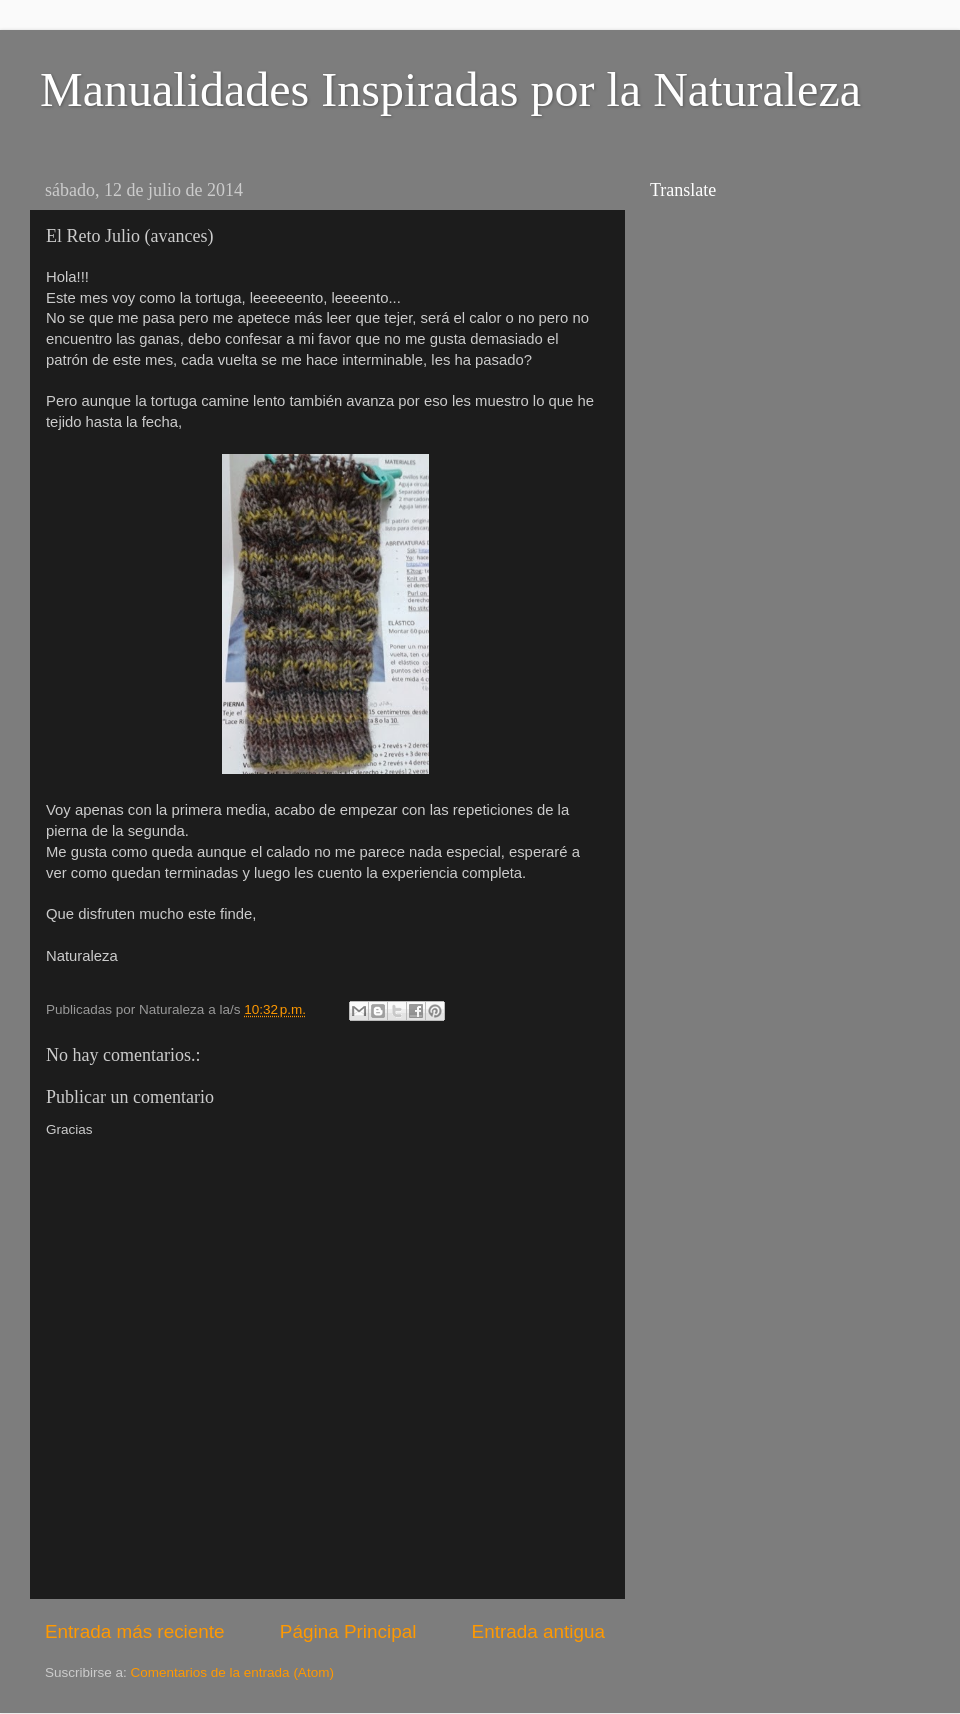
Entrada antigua (538, 1631)
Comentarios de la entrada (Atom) (232, 1672)
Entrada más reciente (135, 1631)
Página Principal (348, 1631)
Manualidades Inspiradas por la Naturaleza (450, 89)
